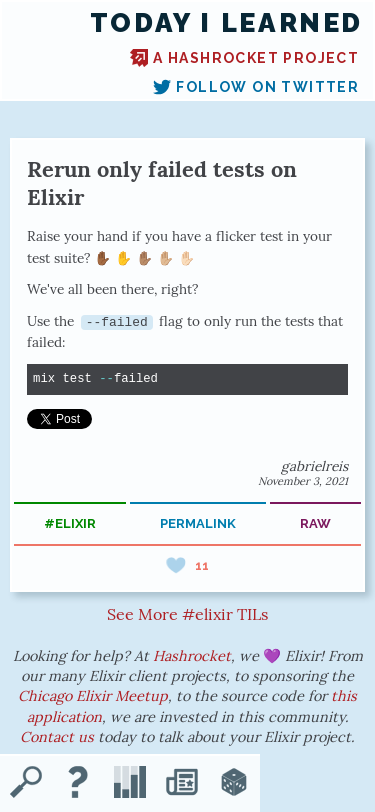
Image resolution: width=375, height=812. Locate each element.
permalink (198, 523)
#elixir (70, 523)
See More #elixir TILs (187, 614)
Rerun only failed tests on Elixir (162, 183)
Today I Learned (226, 23)
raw (315, 523)
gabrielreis (314, 466)
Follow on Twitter (256, 87)
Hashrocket (192, 656)
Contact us (57, 737)
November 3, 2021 (303, 481)
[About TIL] (78, 784)
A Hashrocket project (244, 58)
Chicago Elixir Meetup (93, 696)
